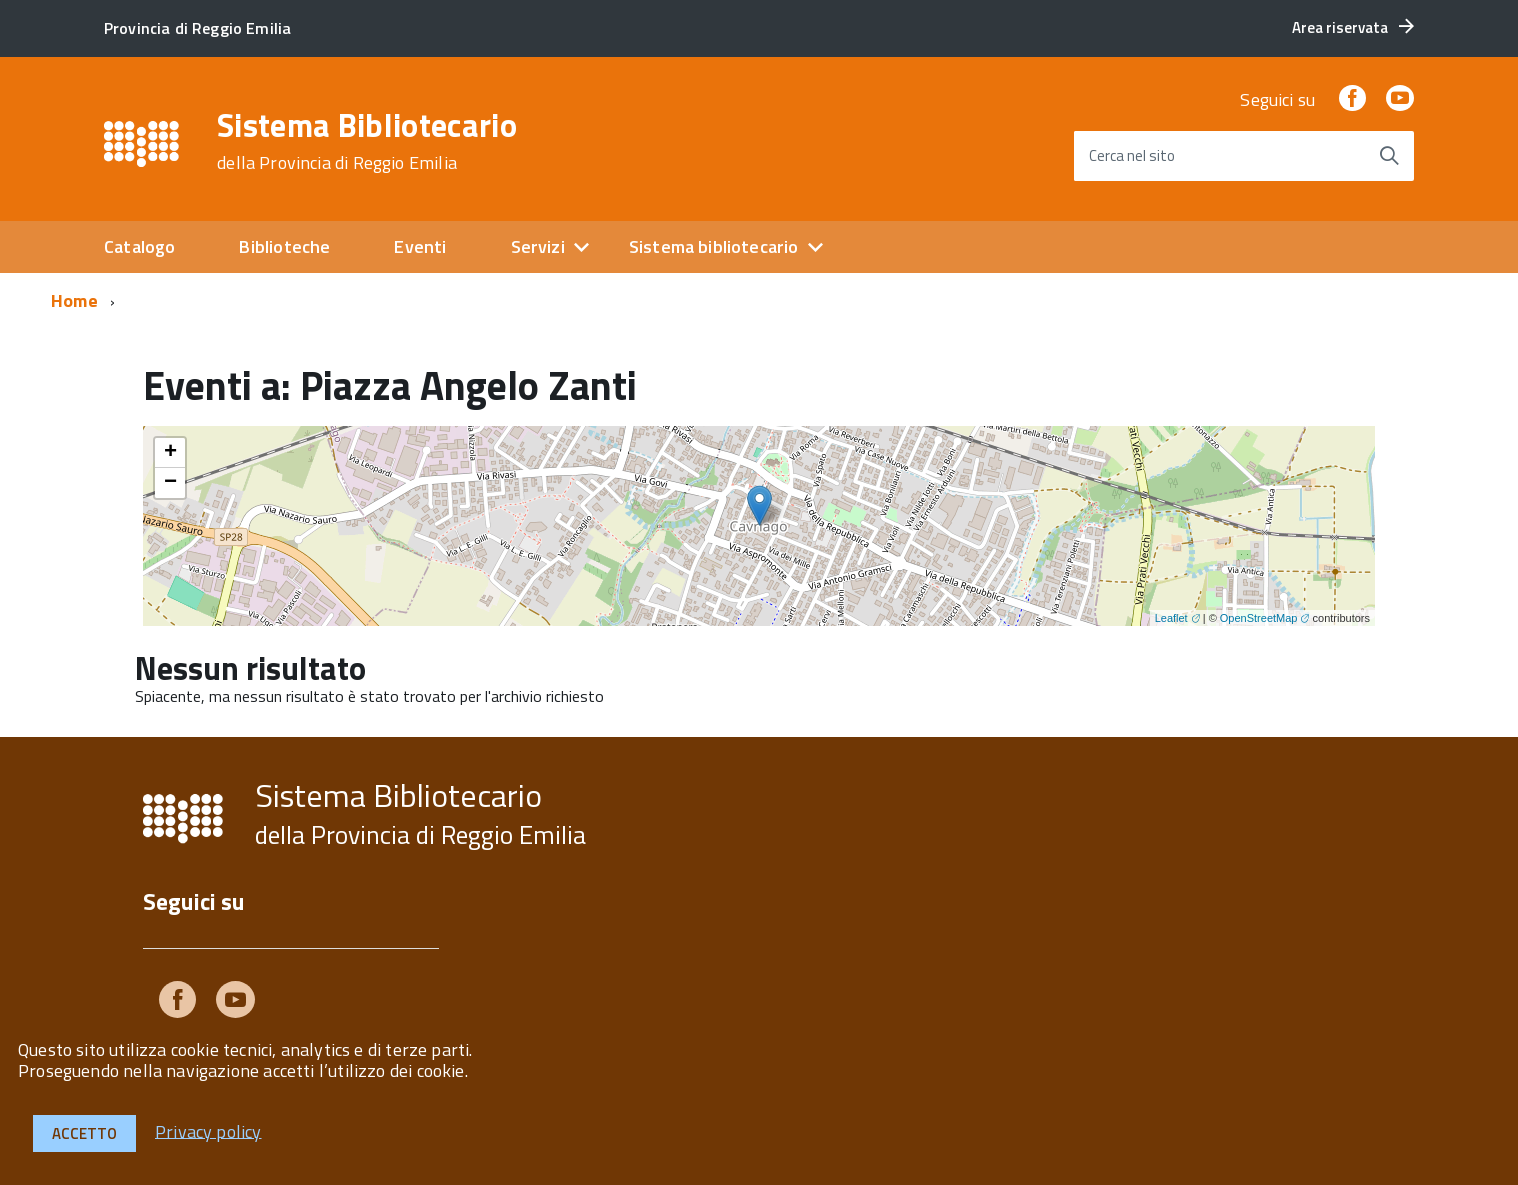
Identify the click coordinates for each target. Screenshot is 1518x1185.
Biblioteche (284, 246)
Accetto (84, 1133)
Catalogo (139, 246)
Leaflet (1171, 618)
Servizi (538, 246)
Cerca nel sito (1132, 155)
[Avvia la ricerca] (1389, 156)
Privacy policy (208, 1130)
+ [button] (170, 453)
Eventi (420, 246)
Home (74, 300)
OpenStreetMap (1259, 618)
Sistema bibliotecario (714, 246)
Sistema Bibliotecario (367, 141)
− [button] (170, 483)
